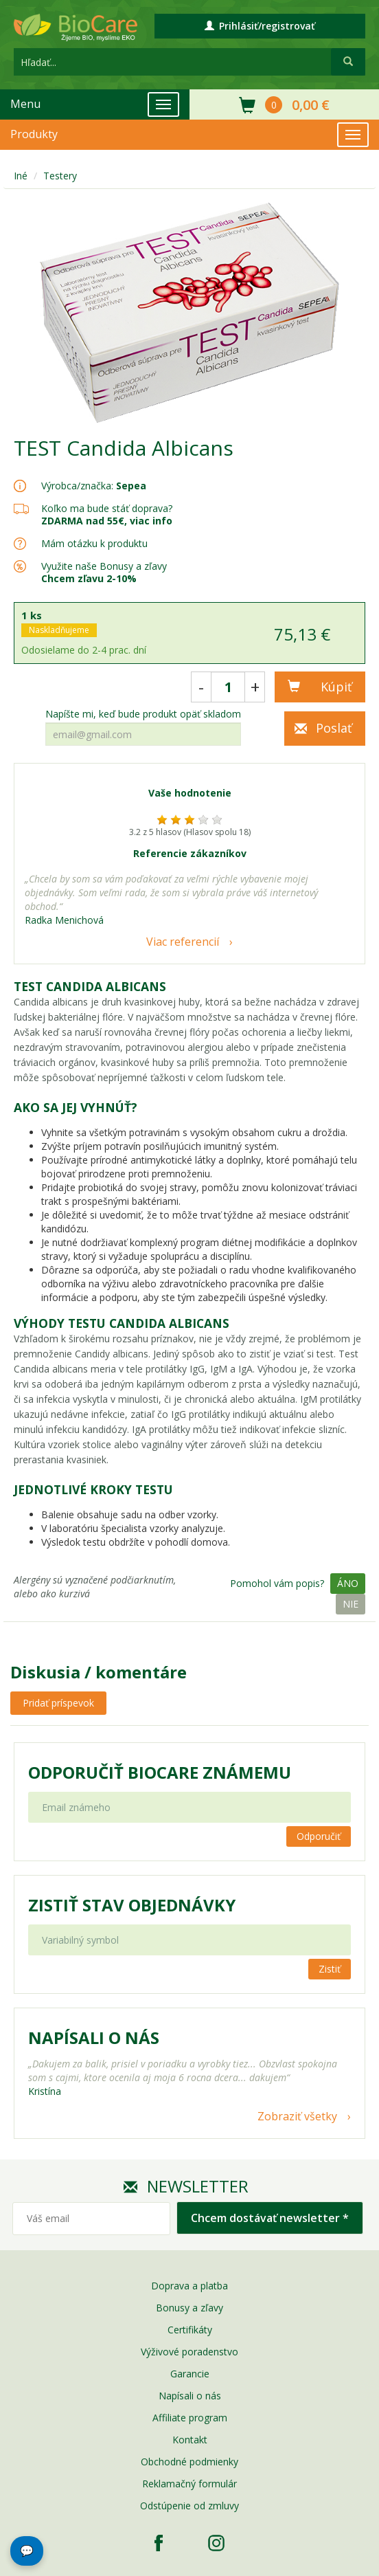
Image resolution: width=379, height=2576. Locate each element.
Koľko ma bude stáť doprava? (106, 508)
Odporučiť (319, 1836)
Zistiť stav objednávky (132, 1905)
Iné (20, 175)
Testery (60, 175)
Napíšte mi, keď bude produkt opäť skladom (143, 714)
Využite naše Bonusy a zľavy (104, 572)
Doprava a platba (189, 2285)
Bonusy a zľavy (189, 2307)
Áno (347, 1583)
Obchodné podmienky (189, 2461)
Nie (350, 1603)
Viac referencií (182, 941)
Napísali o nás (190, 2395)
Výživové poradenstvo (189, 2351)
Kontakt (189, 2439)
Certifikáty (190, 2329)
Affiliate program (189, 2417)
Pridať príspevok (58, 1702)
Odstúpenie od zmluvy (189, 2505)
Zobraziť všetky (297, 2116)
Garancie (189, 2373)
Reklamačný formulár (189, 2483)
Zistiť (330, 1968)
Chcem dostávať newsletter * (270, 2217)
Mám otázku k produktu (94, 543)
